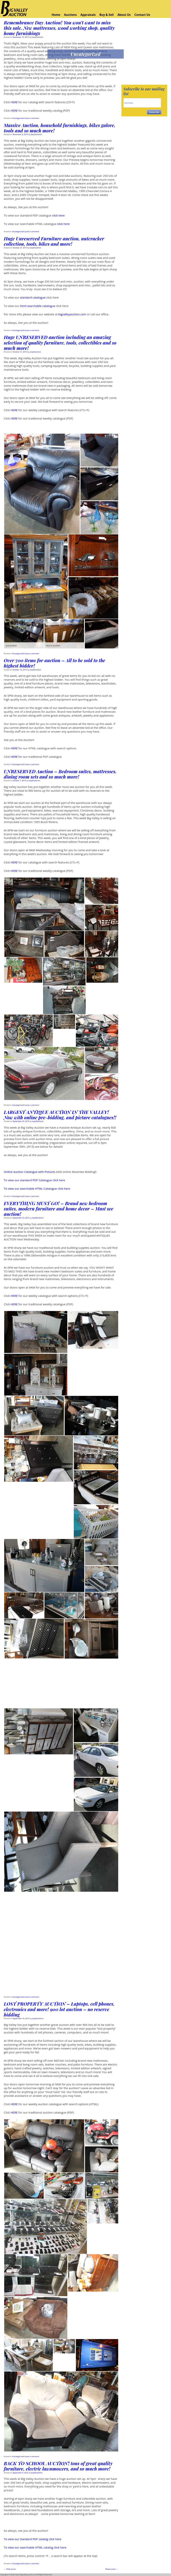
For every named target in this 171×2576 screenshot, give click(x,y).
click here (58, 215)
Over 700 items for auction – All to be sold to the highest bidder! (54, 663)
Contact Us (142, 15)
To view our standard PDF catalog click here (32, 2539)
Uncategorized (18, 118)
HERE (14, 102)
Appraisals (88, 15)
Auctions (70, 15)
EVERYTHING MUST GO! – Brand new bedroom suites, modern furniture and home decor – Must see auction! (58, 1208)
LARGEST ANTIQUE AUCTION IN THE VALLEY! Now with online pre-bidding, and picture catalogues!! (60, 1114)
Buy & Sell (106, 15)
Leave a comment (31, 118)
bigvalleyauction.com (72, 314)
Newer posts (111, 2569)
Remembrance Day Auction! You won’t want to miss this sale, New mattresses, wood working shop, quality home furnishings (59, 27)
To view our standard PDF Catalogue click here (34, 1180)
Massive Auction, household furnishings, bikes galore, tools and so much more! (59, 128)
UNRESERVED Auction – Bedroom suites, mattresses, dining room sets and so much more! (60, 774)
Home (56, 15)
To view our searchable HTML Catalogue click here (37, 1188)
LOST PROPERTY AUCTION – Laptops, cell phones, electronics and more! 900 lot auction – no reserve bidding (59, 2009)
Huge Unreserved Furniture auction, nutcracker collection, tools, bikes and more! (54, 241)
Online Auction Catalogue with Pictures (29, 1172)
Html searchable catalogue (38, 306)
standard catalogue (33, 297)
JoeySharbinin (37, 37)
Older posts (10, 2569)
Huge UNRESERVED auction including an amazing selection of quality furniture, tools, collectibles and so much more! (60, 342)
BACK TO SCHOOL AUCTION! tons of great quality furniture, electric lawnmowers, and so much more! (58, 2466)
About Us (124, 15)
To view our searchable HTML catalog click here (35, 2547)
